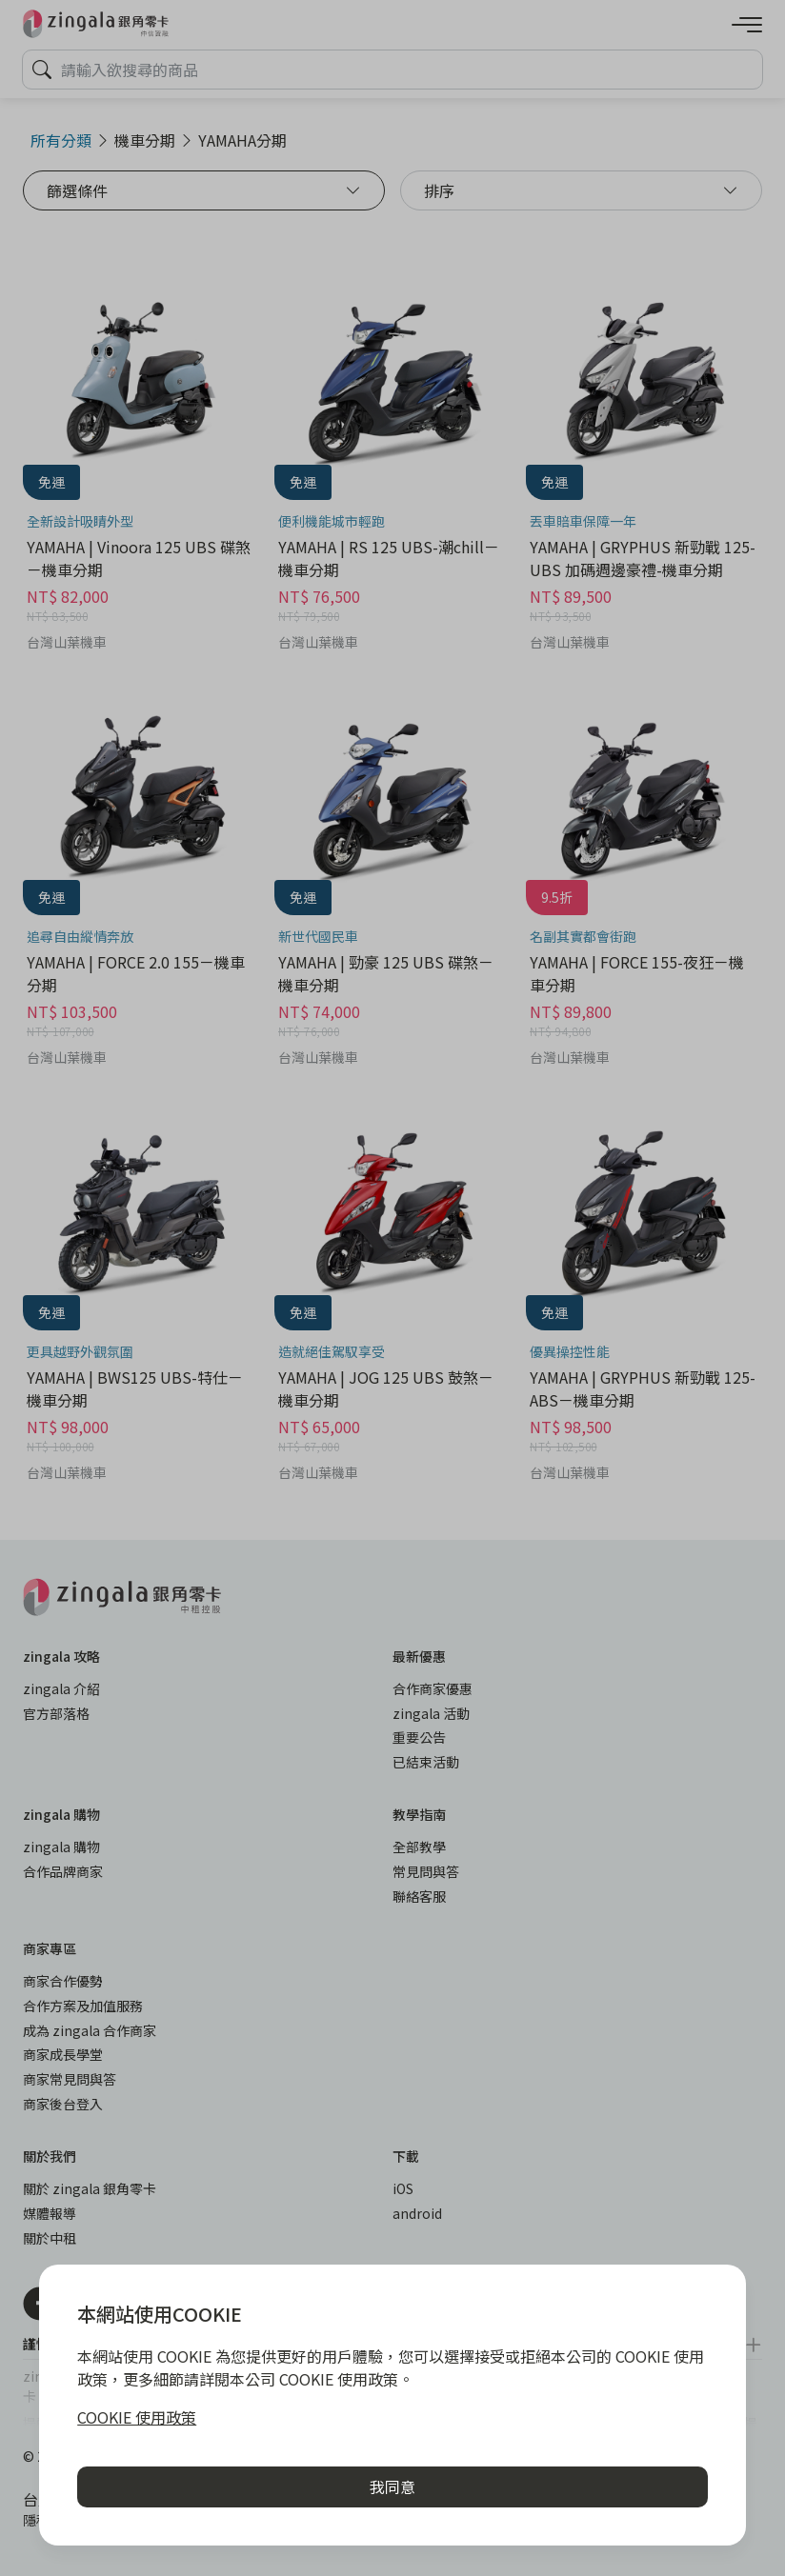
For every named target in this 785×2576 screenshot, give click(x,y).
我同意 (392, 2486)
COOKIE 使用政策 (136, 2417)
